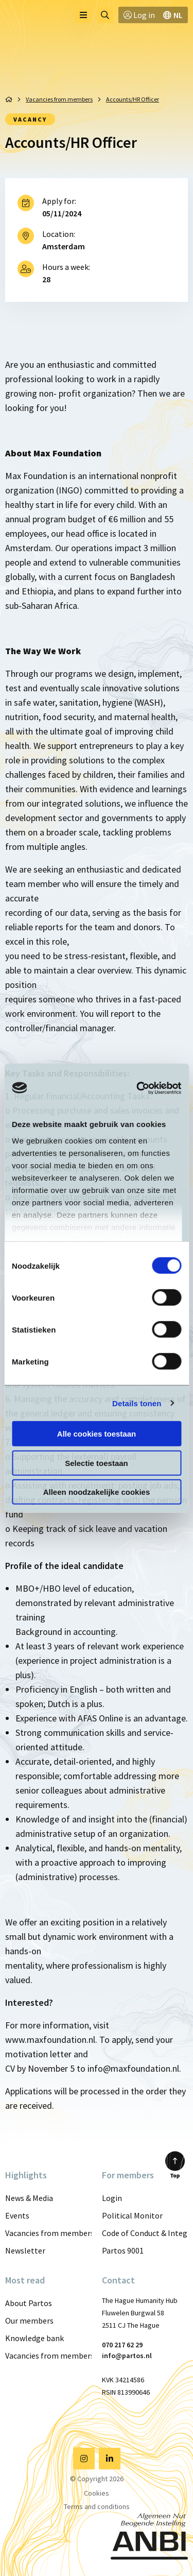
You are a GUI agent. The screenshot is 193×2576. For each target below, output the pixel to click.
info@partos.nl (127, 2355)
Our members (29, 2320)
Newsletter (25, 2250)
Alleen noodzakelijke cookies (96, 1492)
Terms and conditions (97, 2506)
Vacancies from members (48, 2233)
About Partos (28, 2303)
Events (17, 2215)
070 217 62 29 (122, 2344)
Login (112, 2198)
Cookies (96, 2493)
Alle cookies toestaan (96, 1433)
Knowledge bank (34, 2338)
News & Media (29, 2198)
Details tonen (136, 1402)
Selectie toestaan (96, 1462)
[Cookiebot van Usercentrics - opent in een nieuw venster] (137, 1088)
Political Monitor (132, 2215)
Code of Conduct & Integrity (145, 2233)
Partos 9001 (123, 2250)
